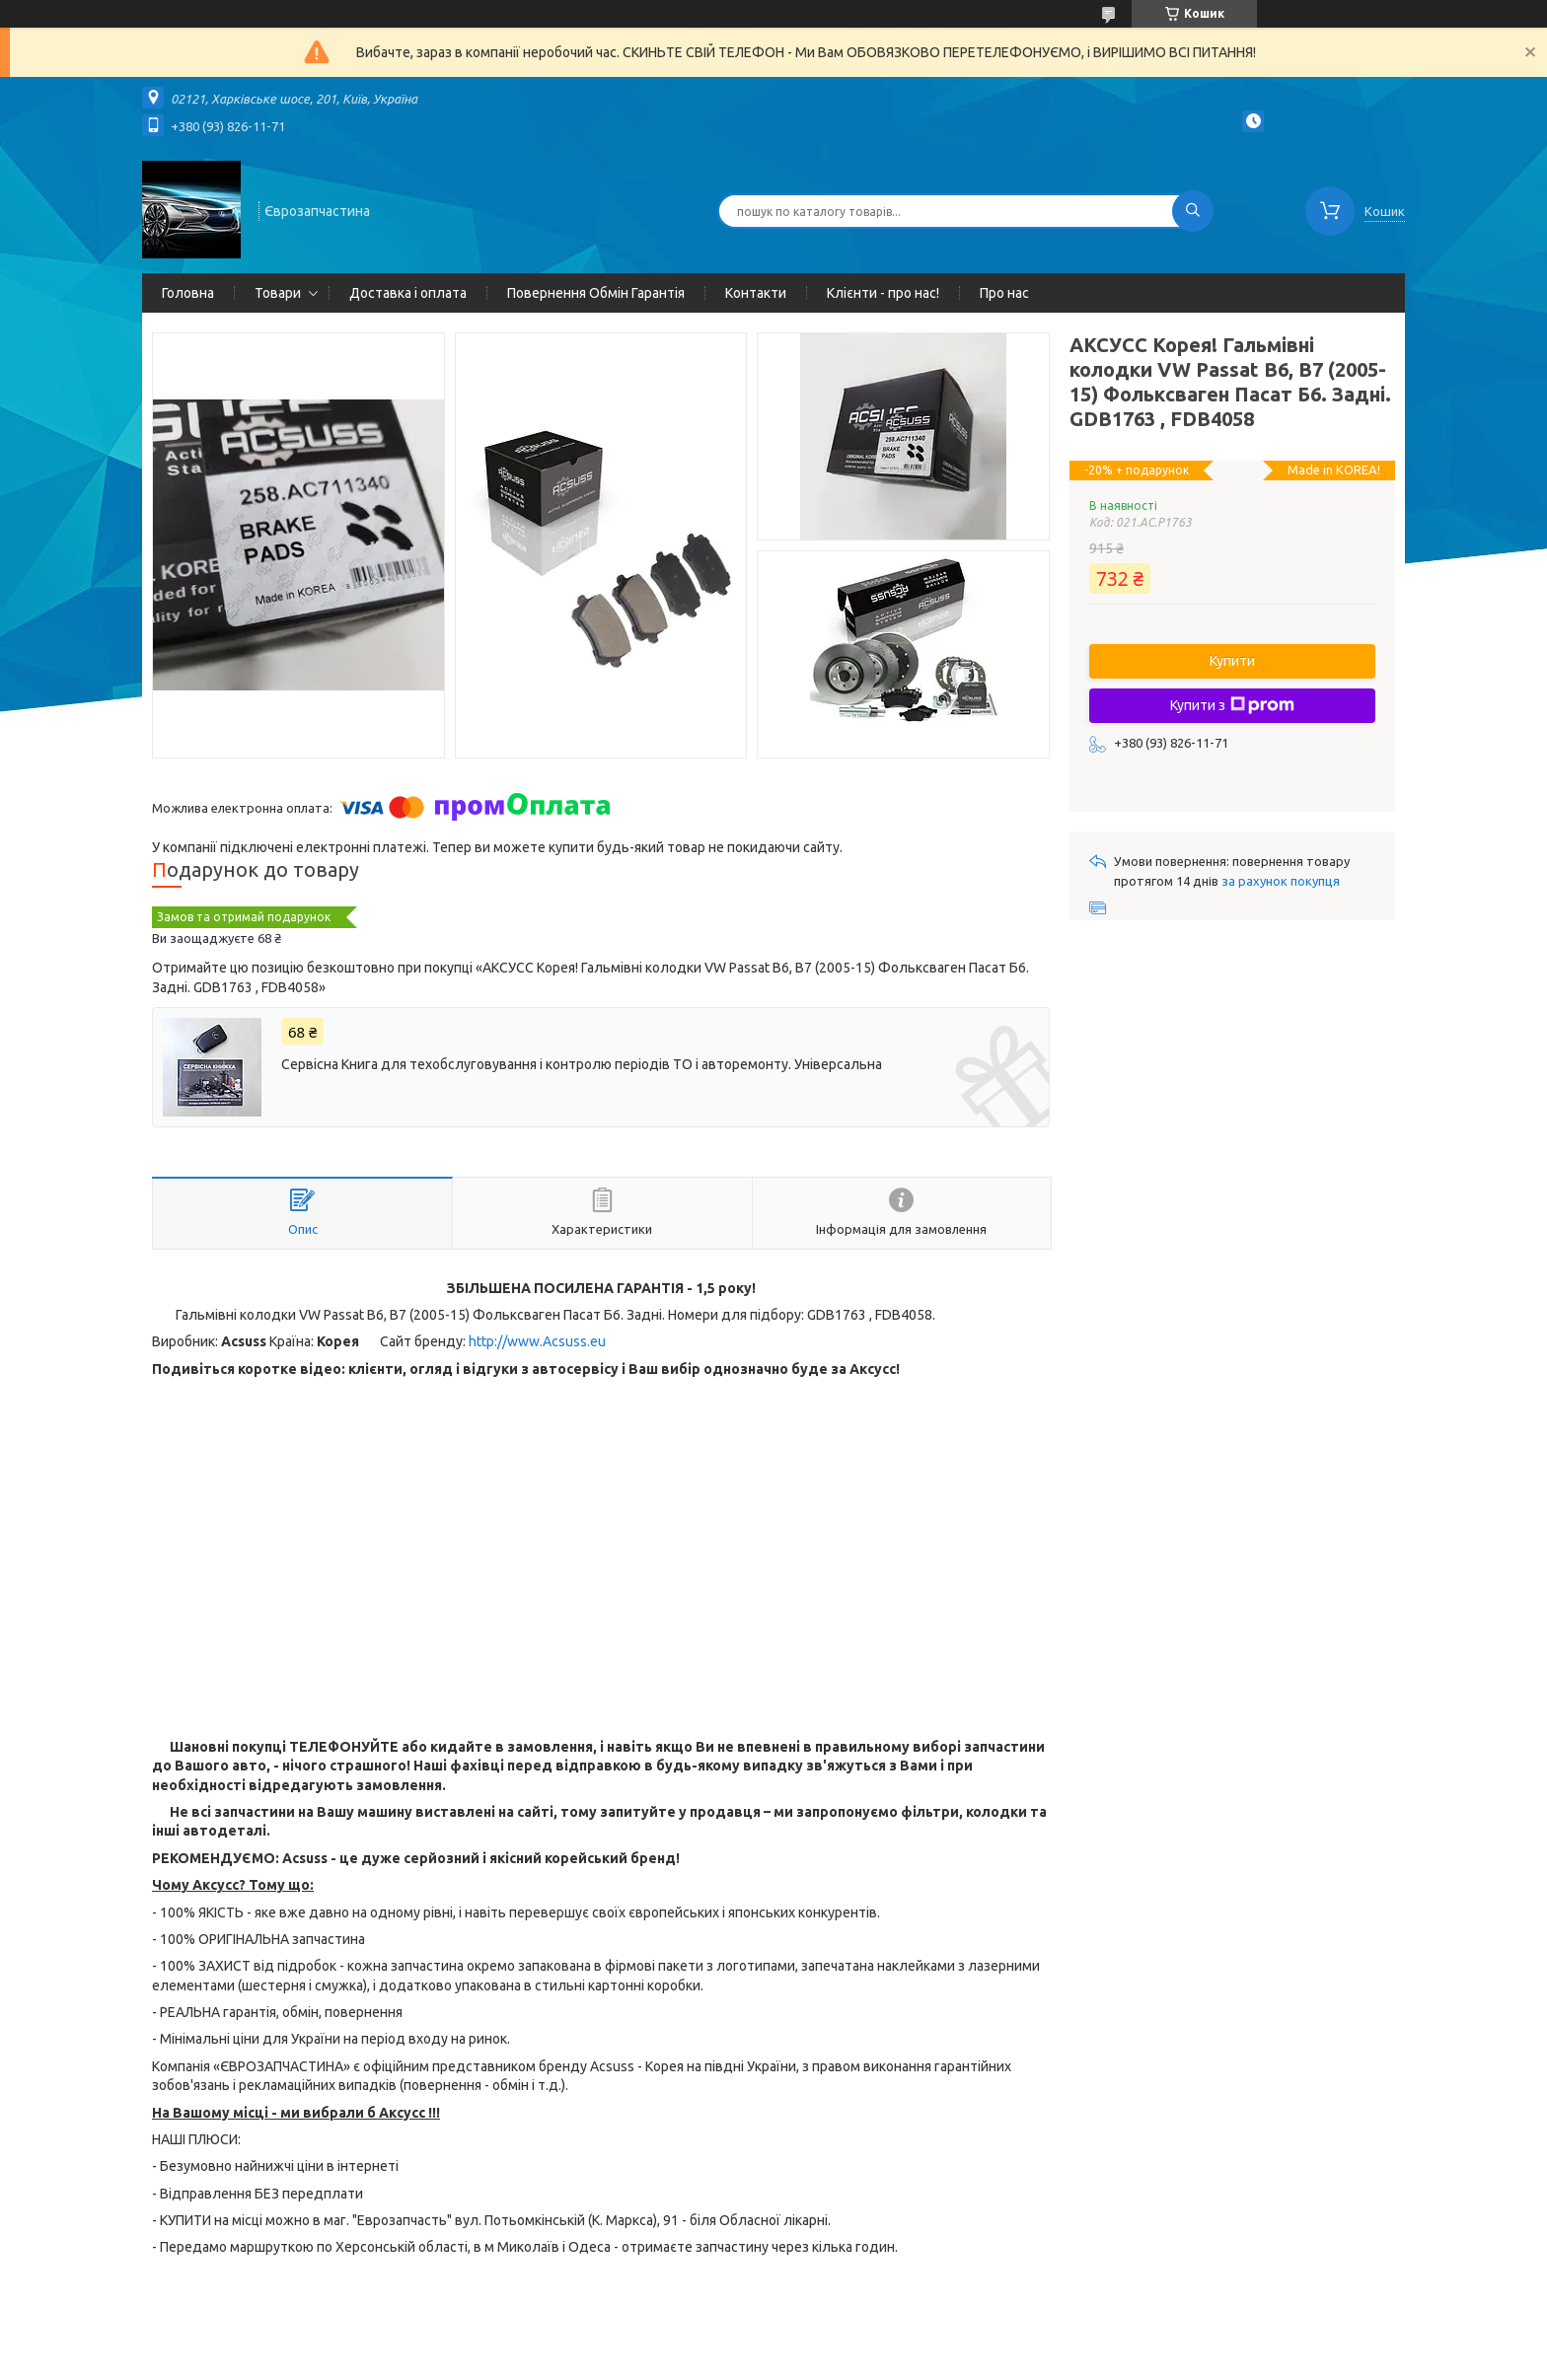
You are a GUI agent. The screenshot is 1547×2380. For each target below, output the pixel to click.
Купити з (1232, 705)
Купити (1232, 661)
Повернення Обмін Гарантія (596, 293)
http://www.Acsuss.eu (537, 1341)
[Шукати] (1193, 211)
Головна (188, 293)
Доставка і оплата (408, 293)
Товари (278, 293)
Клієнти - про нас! (883, 293)
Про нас (1004, 293)
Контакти (755, 293)
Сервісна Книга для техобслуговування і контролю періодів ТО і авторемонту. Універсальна (581, 1064)
